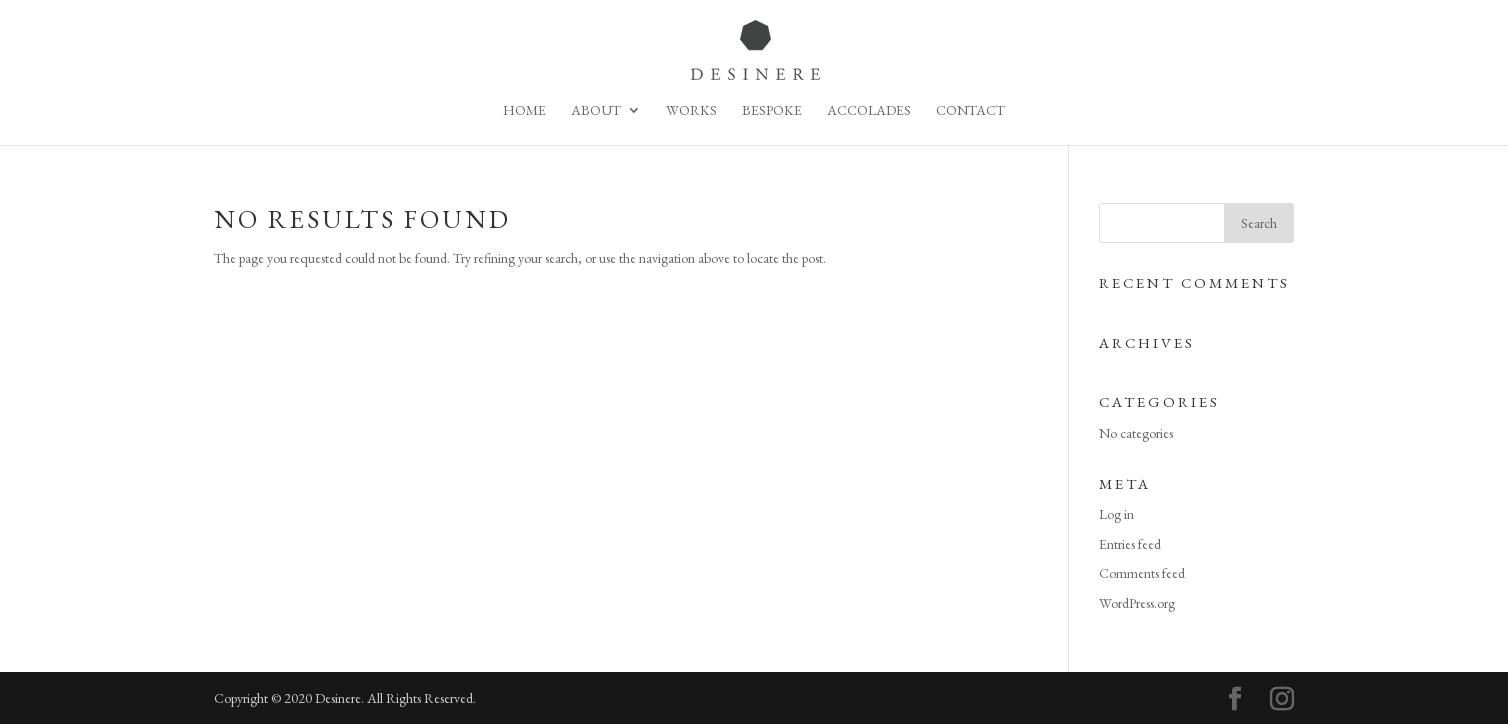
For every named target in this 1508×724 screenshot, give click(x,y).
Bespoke (772, 111)
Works (691, 111)
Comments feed (1142, 573)
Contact (970, 111)
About (596, 111)
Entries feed (1130, 544)
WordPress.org (1137, 603)
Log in (1116, 514)
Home (524, 111)
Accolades (869, 111)
